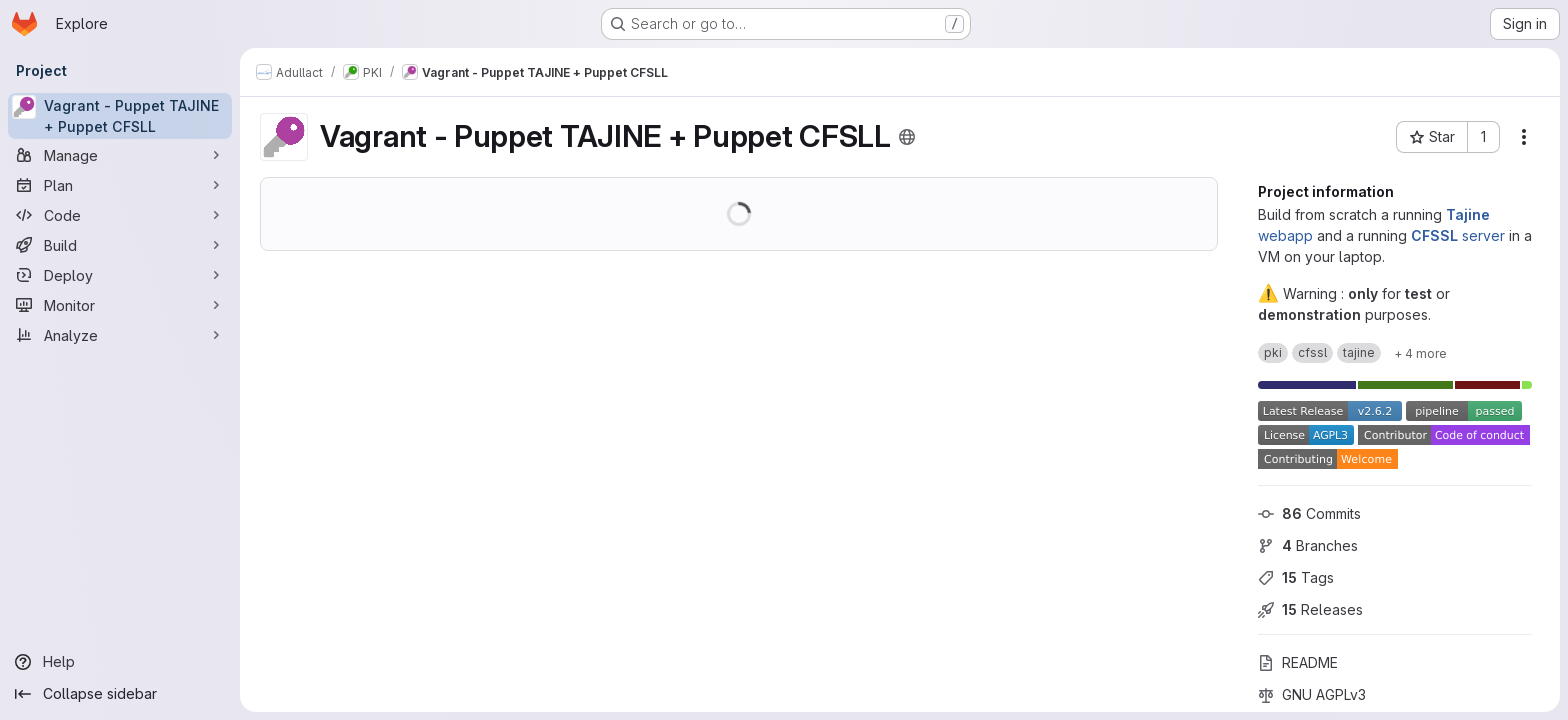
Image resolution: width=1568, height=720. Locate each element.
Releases (1310, 609)
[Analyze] (120, 335)
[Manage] (120, 155)
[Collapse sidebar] (120, 694)
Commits (1309, 513)
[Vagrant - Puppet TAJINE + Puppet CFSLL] (120, 116)
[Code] (120, 215)
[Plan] (120, 185)
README (1298, 662)
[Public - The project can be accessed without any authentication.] (907, 137)
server (1458, 235)
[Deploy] (120, 275)
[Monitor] (120, 305)
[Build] (120, 245)
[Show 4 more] (1420, 353)
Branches (1308, 545)
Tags (1296, 577)
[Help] (120, 662)
